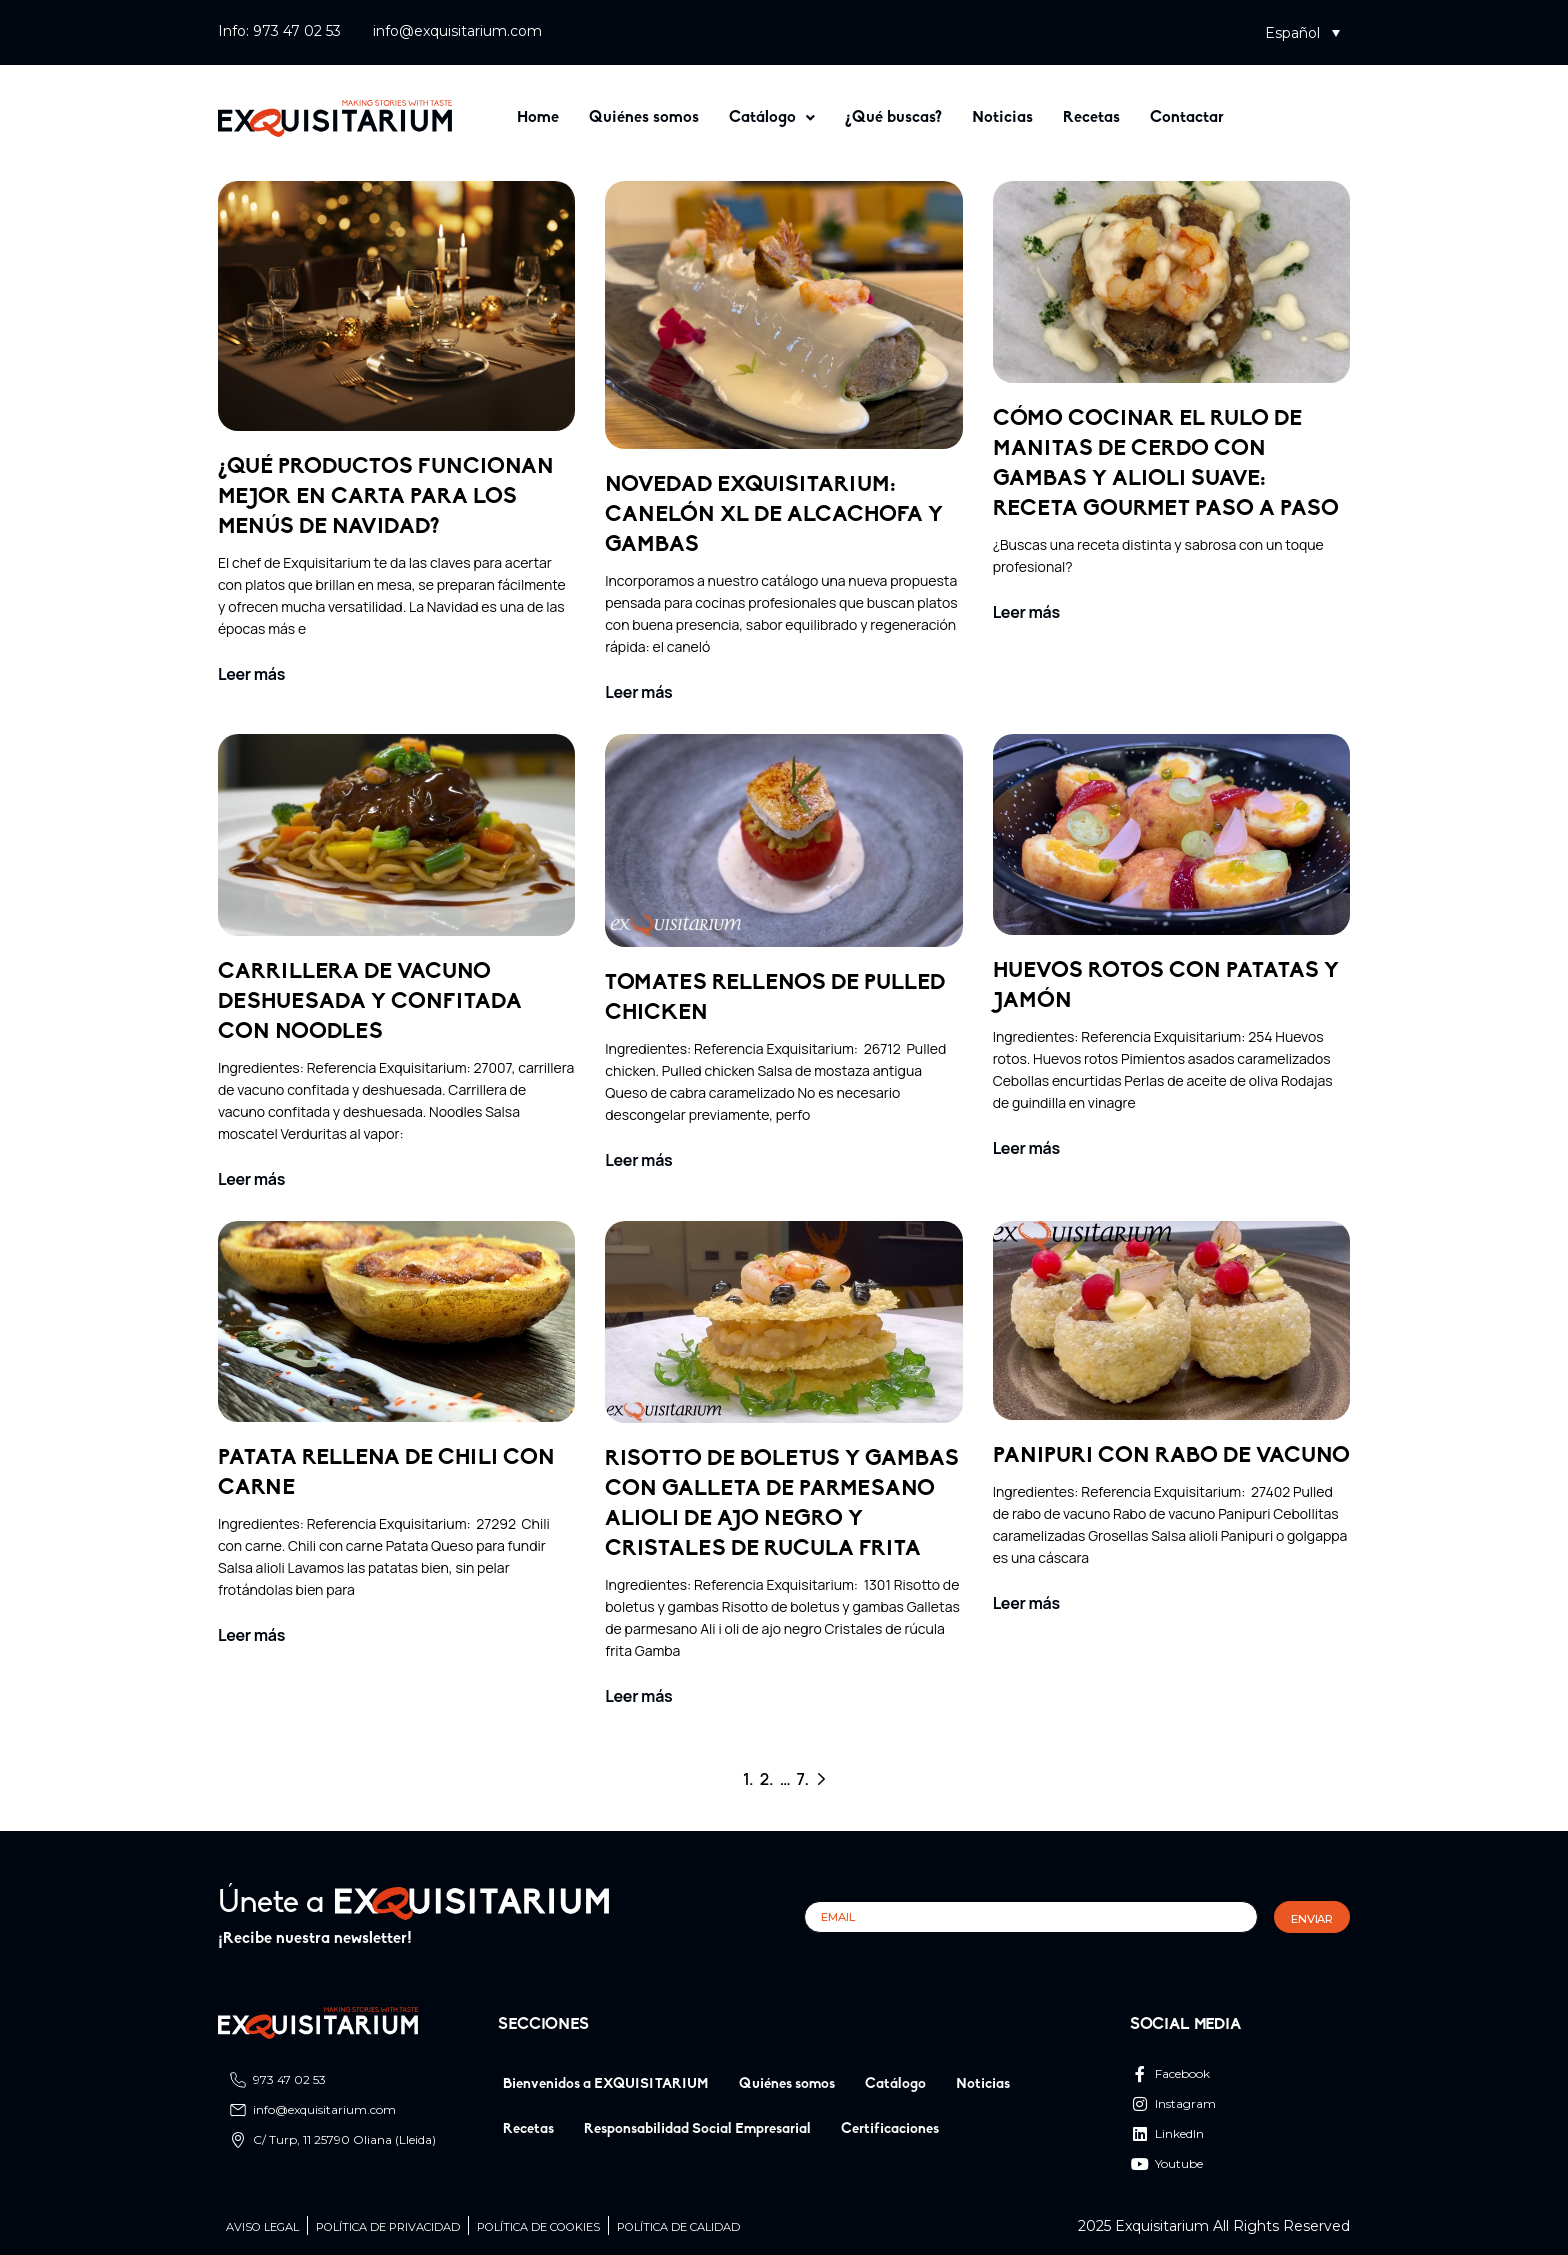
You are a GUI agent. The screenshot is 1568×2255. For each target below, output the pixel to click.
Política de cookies (538, 2227)
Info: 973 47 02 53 (279, 31)
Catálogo (772, 118)
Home (538, 118)
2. (767, 1779)
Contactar (1187, 118)
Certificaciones (890, 2129)
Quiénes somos (644, 118)
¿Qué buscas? (893, 118)
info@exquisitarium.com (457, 31)
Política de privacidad (388, 2227)
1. (748, 1779)
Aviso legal (262, 2227)
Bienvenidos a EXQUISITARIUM (606, 2084)
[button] (1302, 32)
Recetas (1091, 118)
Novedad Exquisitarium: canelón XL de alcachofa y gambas (774, 515)
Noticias (1002, 118)
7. (803, 1779)
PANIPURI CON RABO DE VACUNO (1171, 1456)
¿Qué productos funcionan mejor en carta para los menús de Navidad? (386, 497)
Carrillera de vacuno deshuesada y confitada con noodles (370, 1002)
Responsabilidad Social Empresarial (697, 2129)
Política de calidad (678, 2227)
